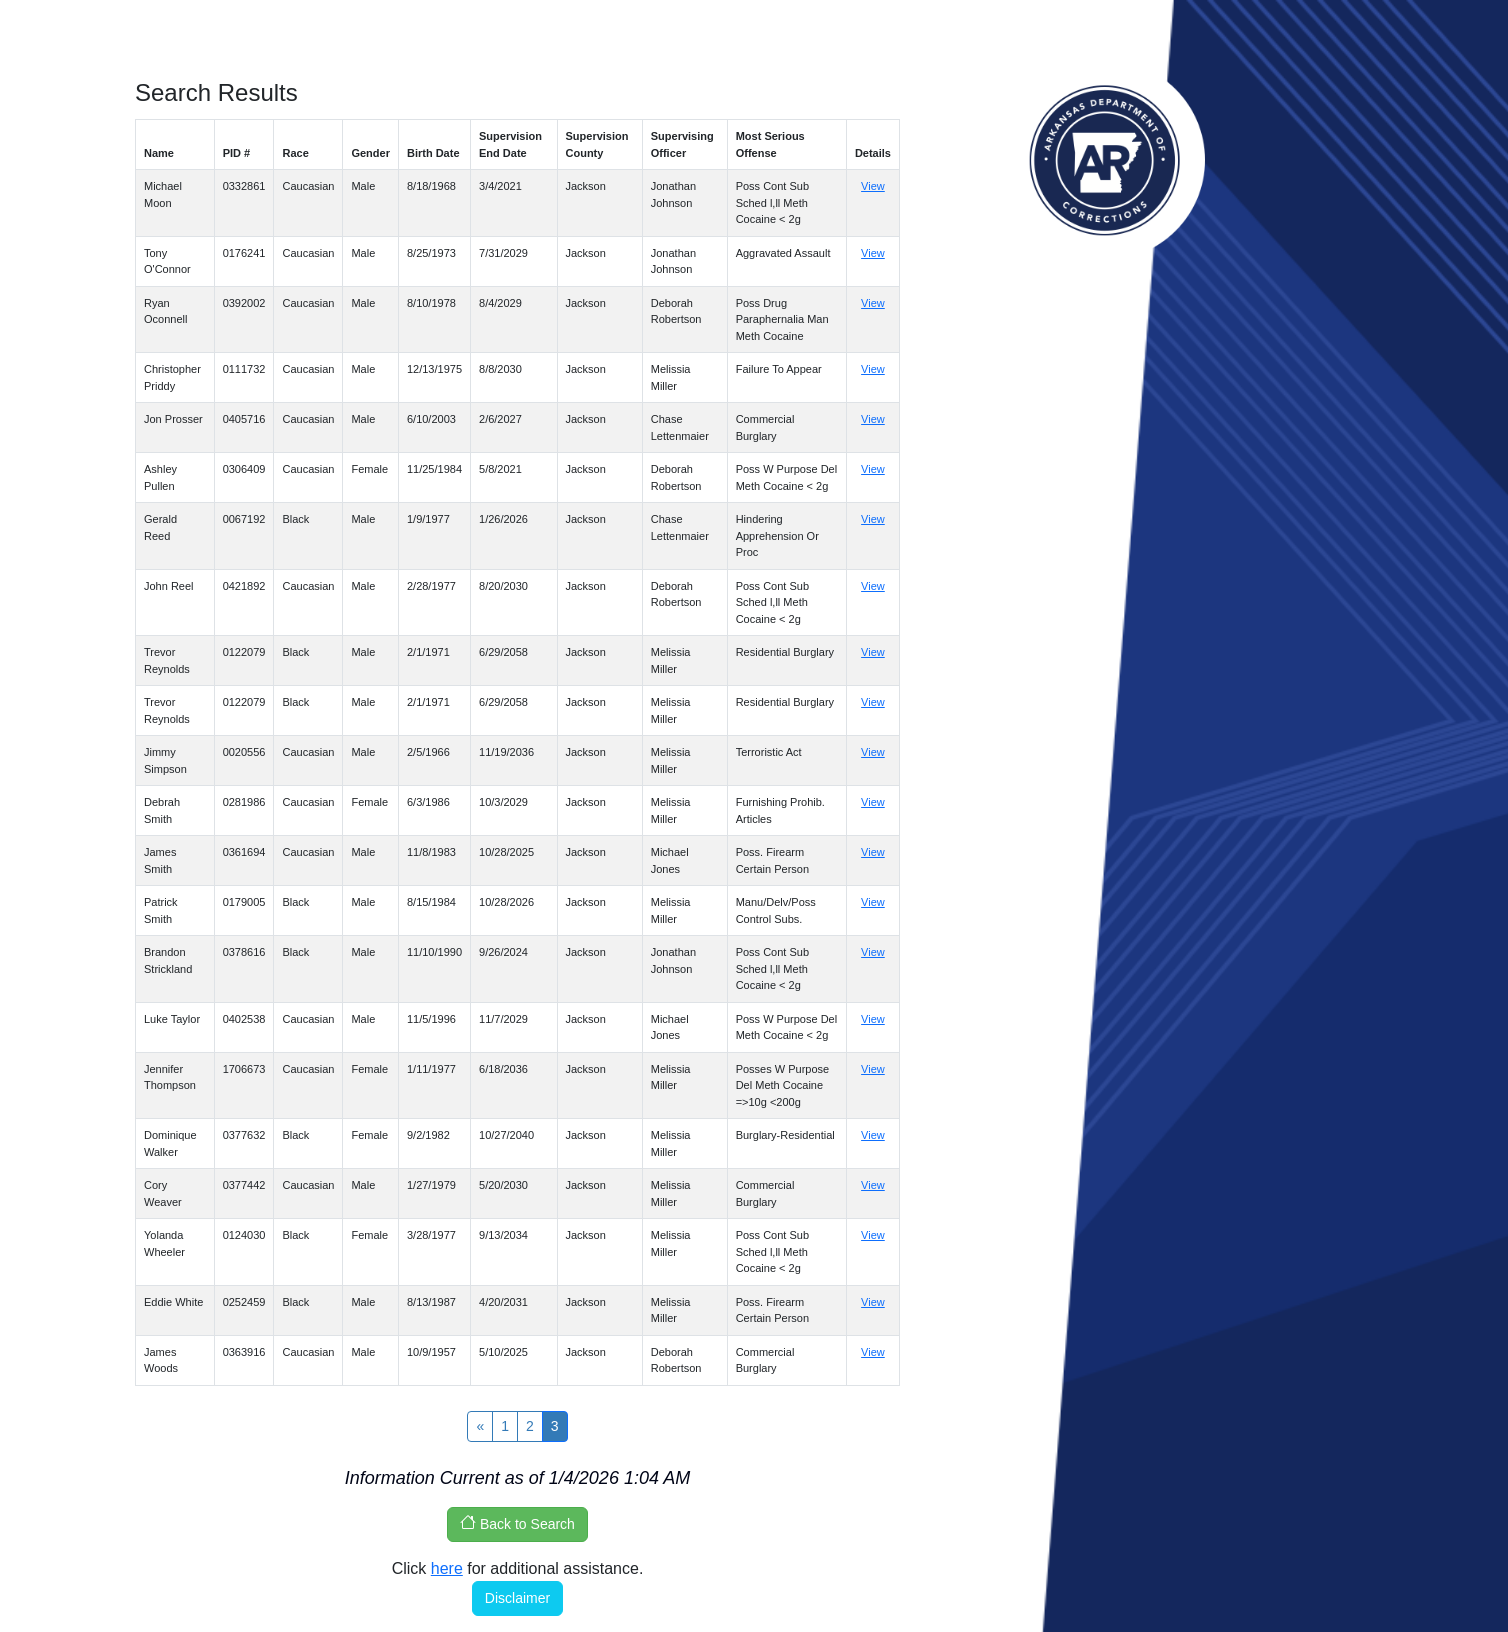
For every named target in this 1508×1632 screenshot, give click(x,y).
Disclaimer (517, 1598)
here (447, 1568)
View (873, 186)
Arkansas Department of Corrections (1105, 160)
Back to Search (517, 1523)
